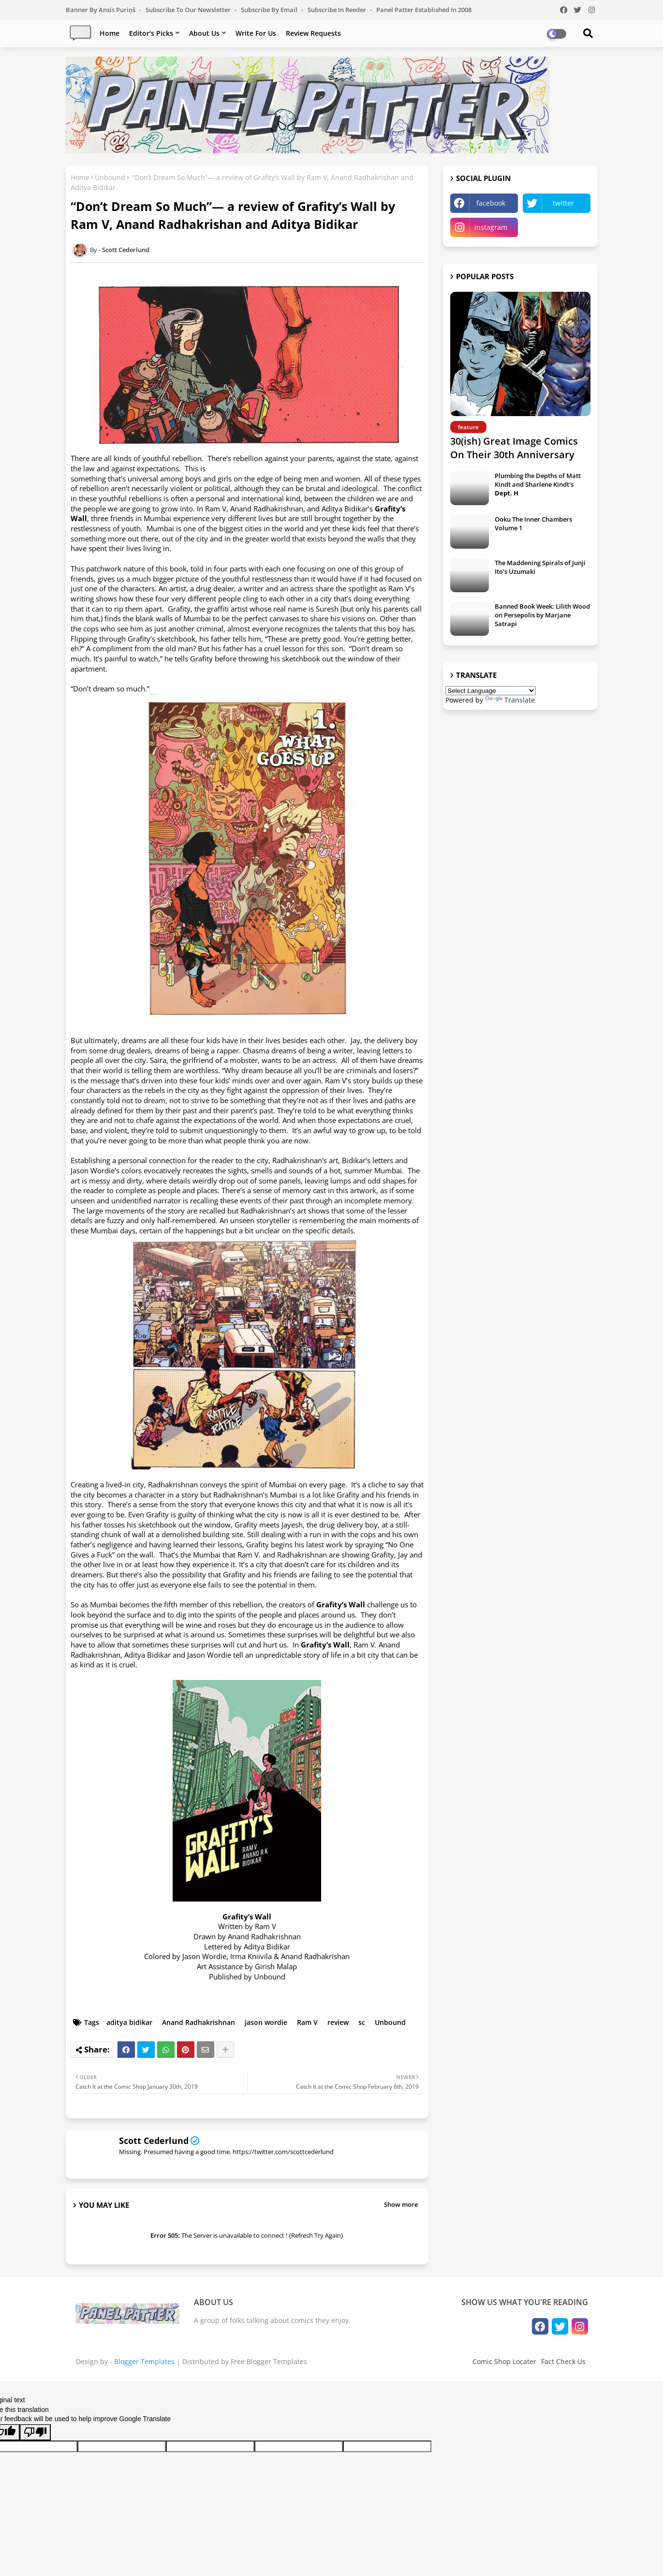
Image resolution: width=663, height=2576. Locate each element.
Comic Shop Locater (504, 2361)
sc (361, 2022)
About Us (204, 33)
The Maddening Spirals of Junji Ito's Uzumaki (540, 567)
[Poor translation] (35, 2432)
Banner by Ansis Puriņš (101, 9)
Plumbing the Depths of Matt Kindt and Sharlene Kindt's (538, 484)
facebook (490, 203)
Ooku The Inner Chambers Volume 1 (533, 523)
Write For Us (256, 33)
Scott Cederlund (154, 2140)
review (338, 2022)
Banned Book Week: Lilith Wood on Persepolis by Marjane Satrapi (542, 615)
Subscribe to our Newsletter (189, 9)
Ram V (307, 2022)
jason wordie (266, 2022)
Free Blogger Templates (269, 2361)
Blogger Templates (144, 2361)
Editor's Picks (151, 33)
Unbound (110, 177)
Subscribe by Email (270, 9)
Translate (510, 699)
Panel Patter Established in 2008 (423, 9)
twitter (563, 203)
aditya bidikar (129, 2022)
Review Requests (313, 33)
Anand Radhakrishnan (198, 2022)
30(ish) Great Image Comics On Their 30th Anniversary (514, 447)
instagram (490, 227)
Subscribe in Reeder (338, 9)
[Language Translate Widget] (490, 690)
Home (109, 33)
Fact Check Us (563, 2361)
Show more (401, 2204)
